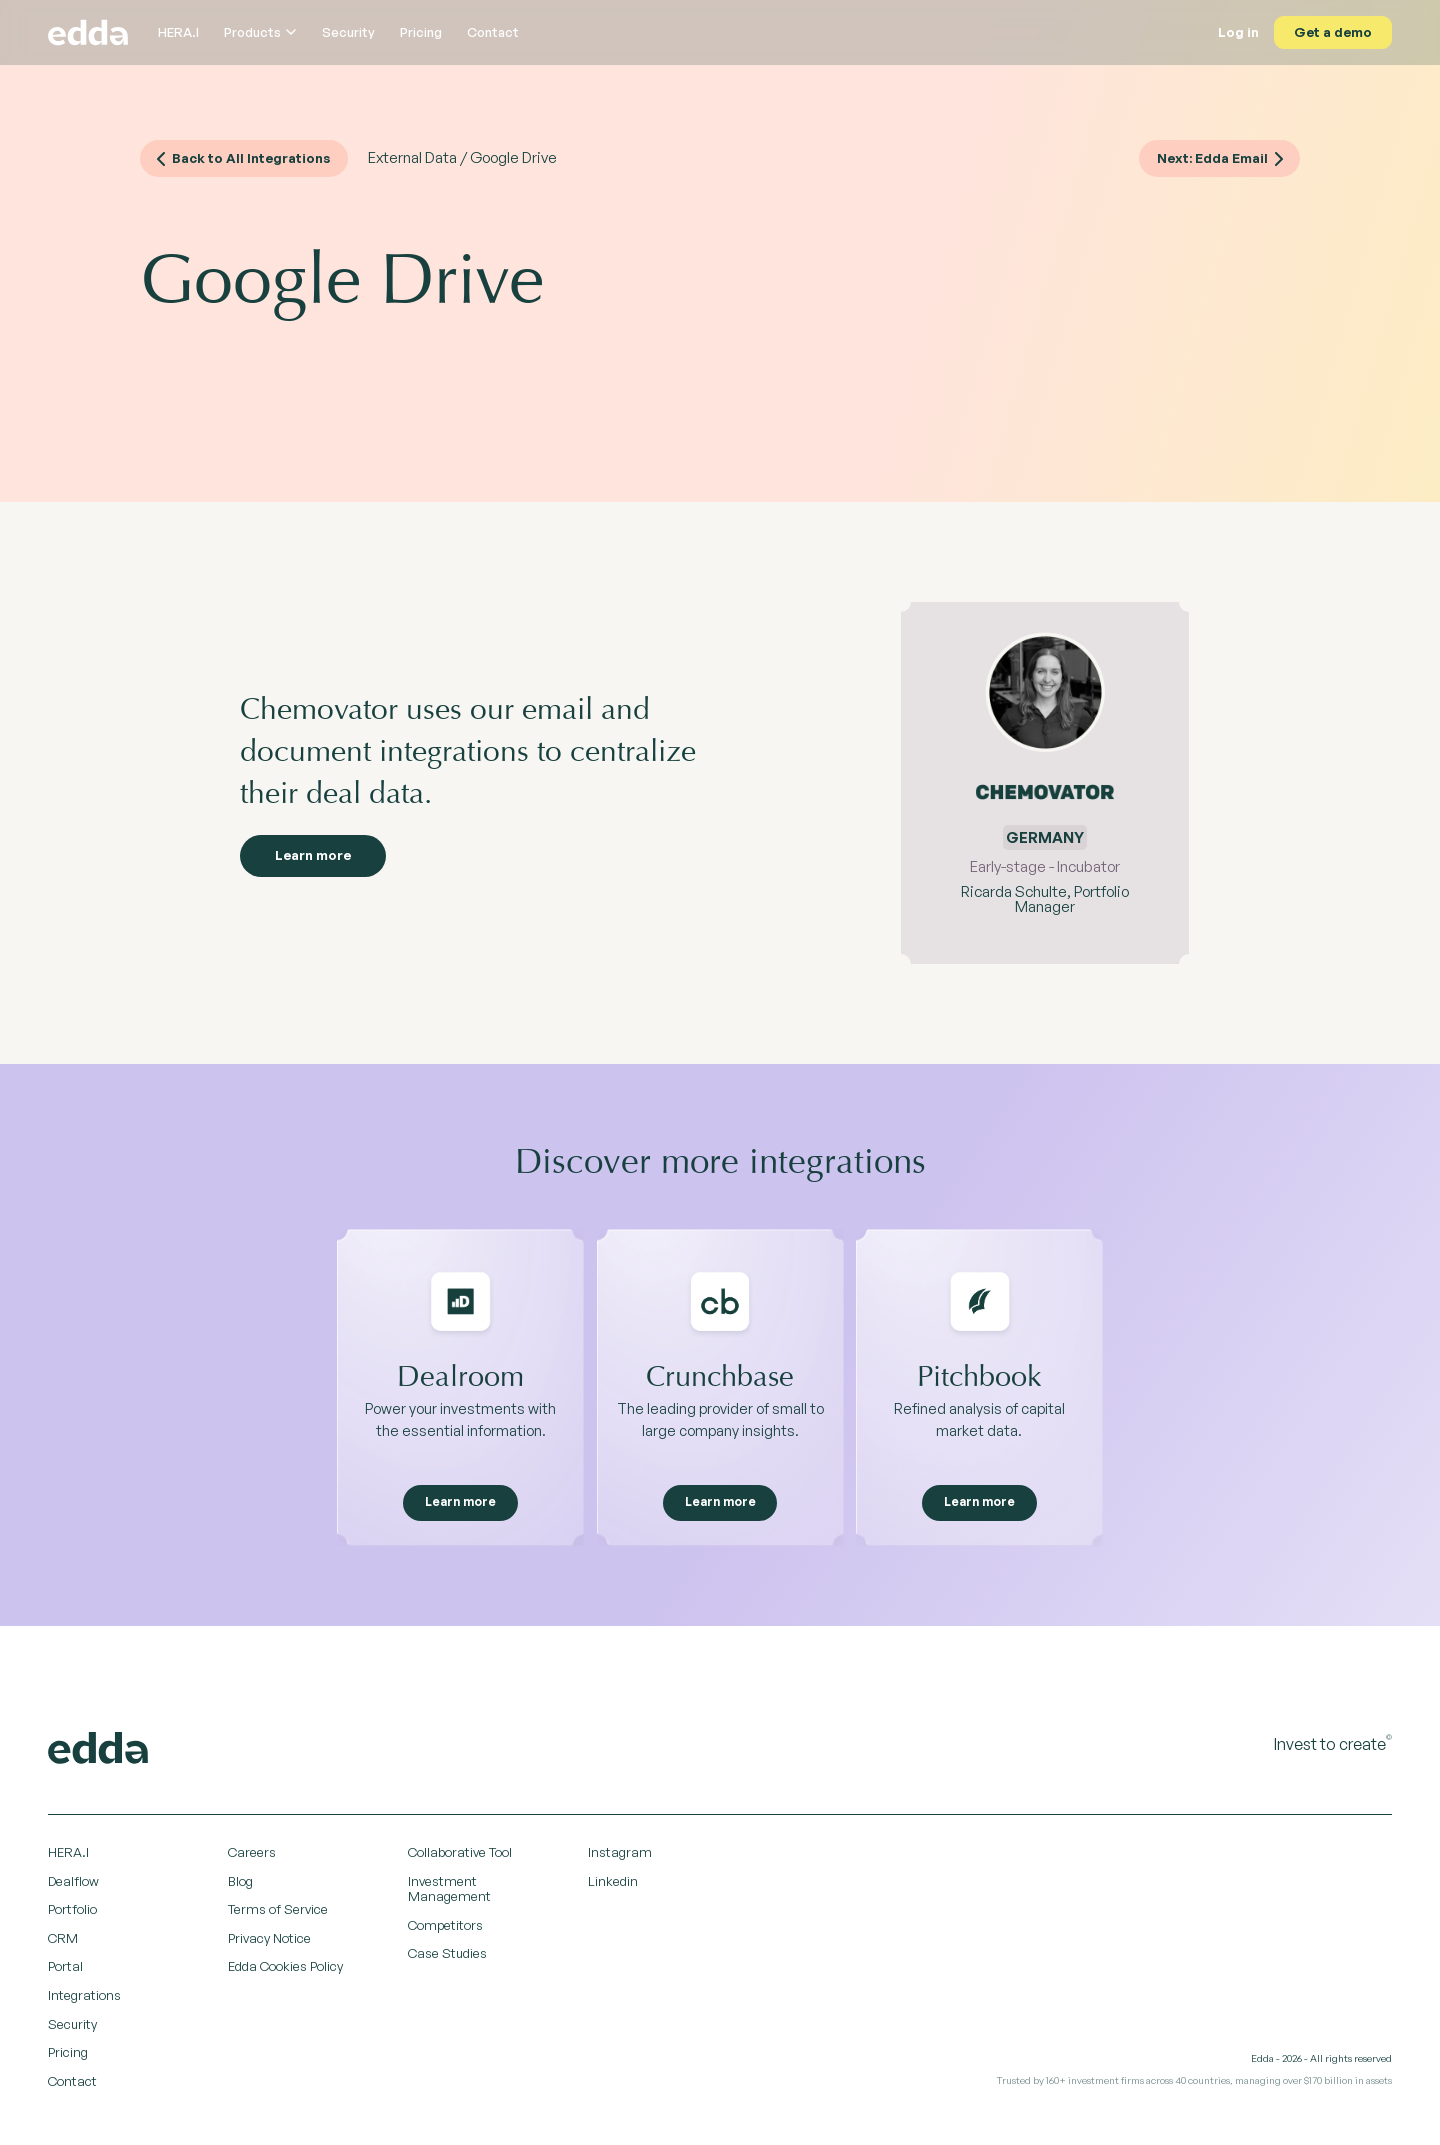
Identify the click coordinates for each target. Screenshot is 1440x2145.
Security (348, 32)
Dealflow (73, 1886)
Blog (240, 1886)
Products (260, 32)
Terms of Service (278, 1915)
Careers (252, 1857)
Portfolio (72, 1915)
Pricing (421, 32)
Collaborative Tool (460, 1857)
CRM (63, 1943)
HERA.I (178, 32)
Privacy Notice (269, 1943)
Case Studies (447, 1959)
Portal (65, 1972)
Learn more (323, 860)
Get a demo (1332, 32)
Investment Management (449, 1894)
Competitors (445, 1930)
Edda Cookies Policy (285, 1972)
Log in (1236, 32)
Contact (493, 32)
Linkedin (613, 1886)
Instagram (620, 1857)
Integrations (84, 2000)
